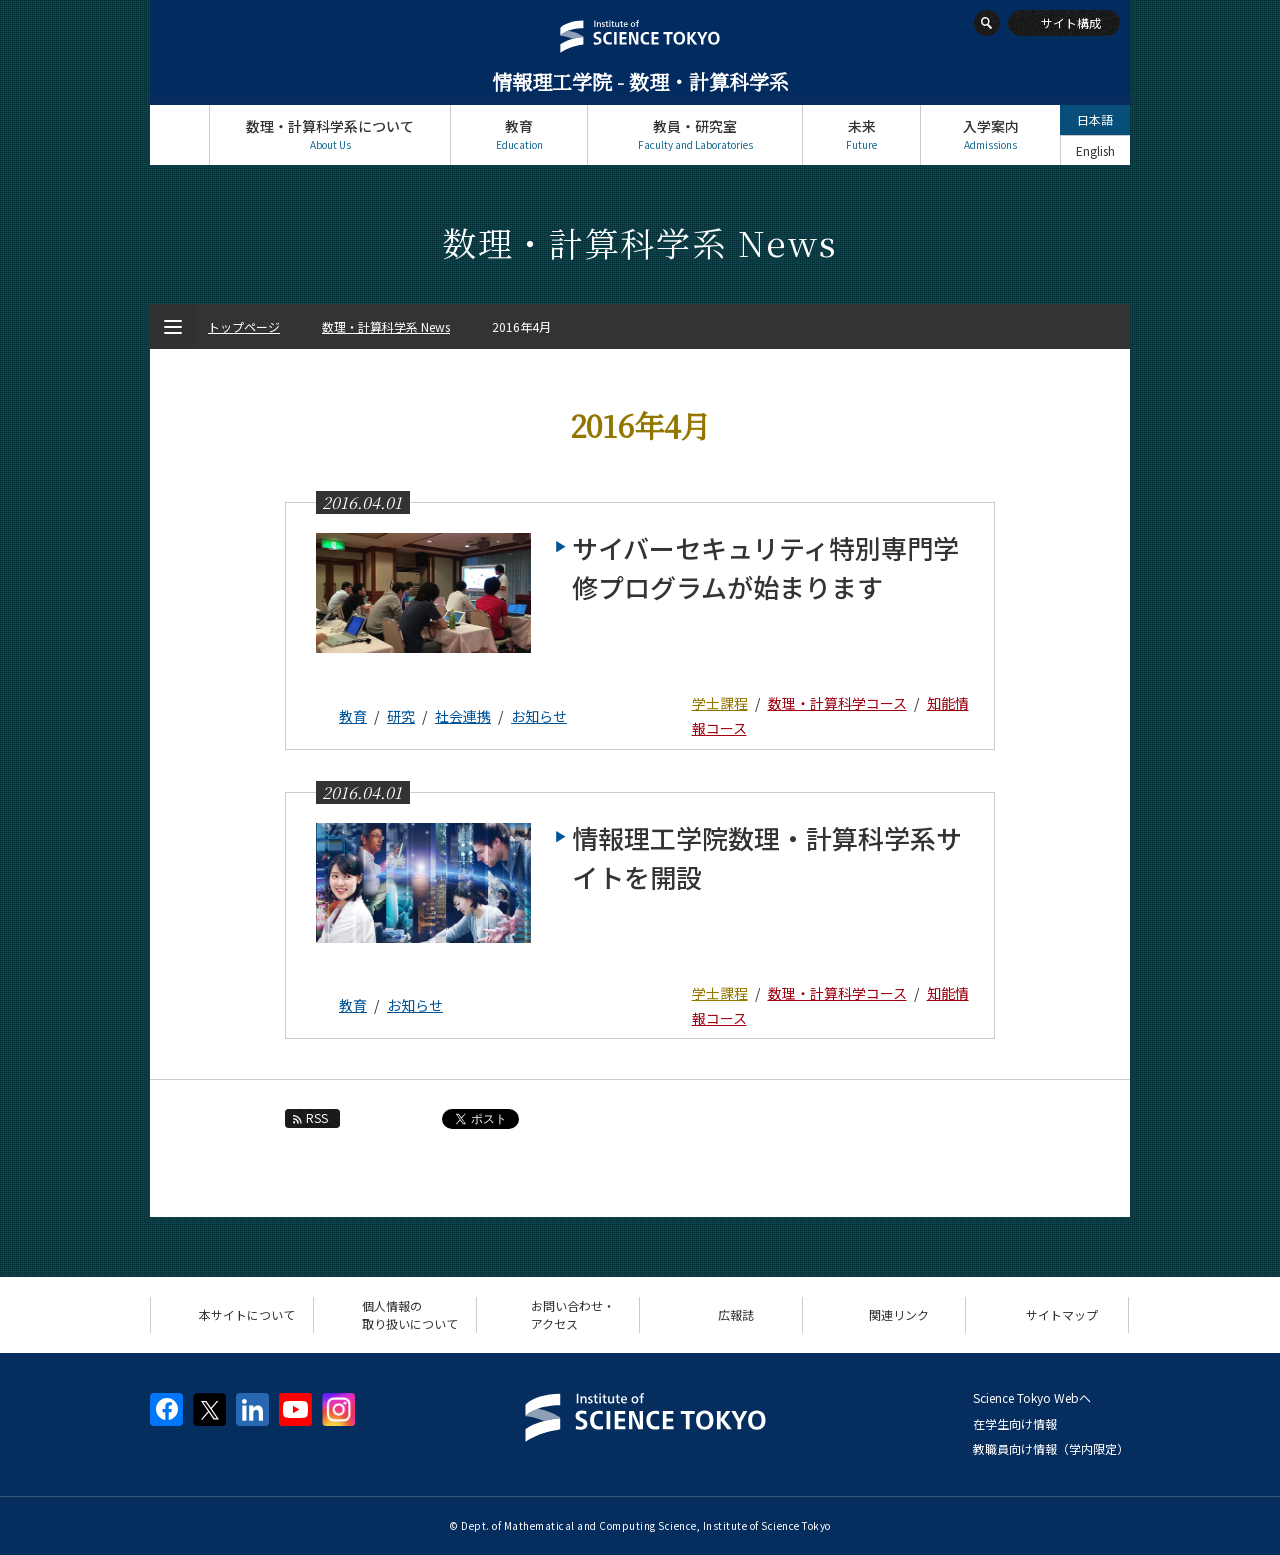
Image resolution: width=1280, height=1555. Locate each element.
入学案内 (990, 134)
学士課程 (720, 703)
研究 (401, 716)
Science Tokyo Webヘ (1032, 1397)
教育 (519, 134)
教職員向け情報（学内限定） (1051, 1448)
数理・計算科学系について (330, 134)
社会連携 (463, 716)
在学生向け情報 (1015, 1423)
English (1095, 150)
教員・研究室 (695, 134)
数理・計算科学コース (837, 703)
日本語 (1095, 119)
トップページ (179, 134)
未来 (861, 134)
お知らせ (539, 716)
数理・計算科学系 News (386, 326)
